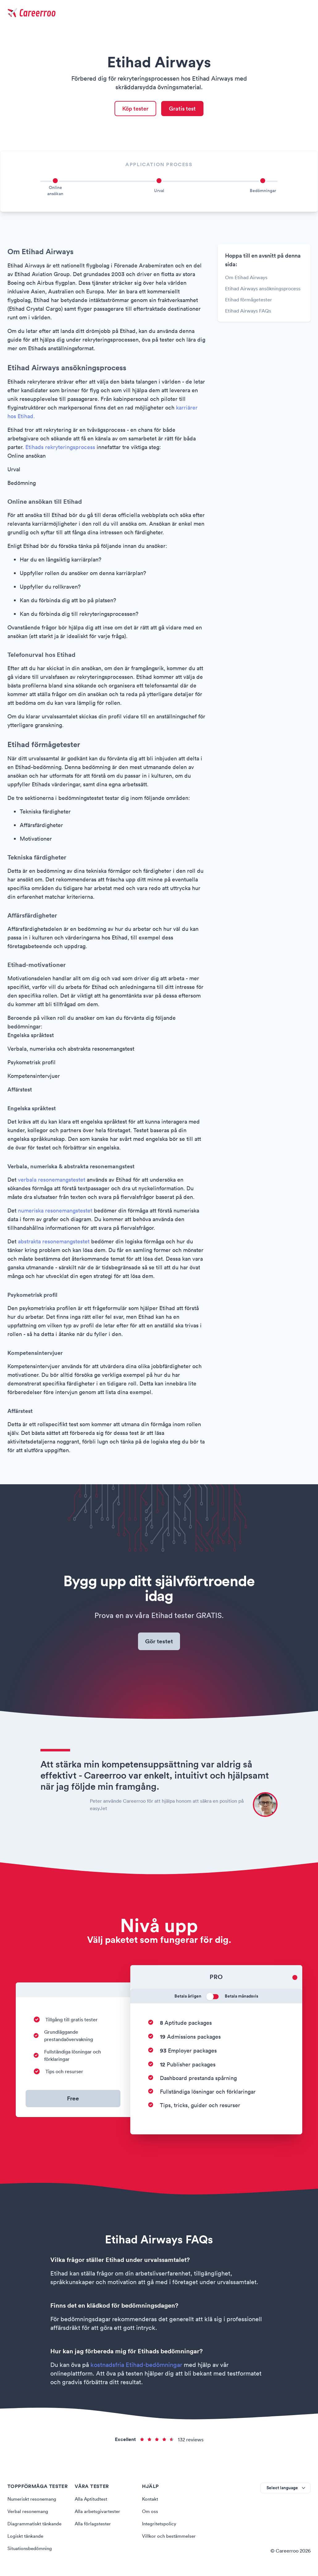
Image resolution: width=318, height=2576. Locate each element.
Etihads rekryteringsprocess (60, 448)
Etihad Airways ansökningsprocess (262, 289)
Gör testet (159, 1642)
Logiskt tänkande (26, 2538)
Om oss (150, 2513)
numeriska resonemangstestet (55, 1211)
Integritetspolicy (160, 2525)
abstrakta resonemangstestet (54, 1242)
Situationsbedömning (30, 2550)
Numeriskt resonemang (33, 2501)
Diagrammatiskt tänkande (35, 2525)
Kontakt (150, 2501)
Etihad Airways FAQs (248, 312)
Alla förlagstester (93, 2525)
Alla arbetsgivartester (98, 2513)
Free (73, 2100)
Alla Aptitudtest (92, 2501)
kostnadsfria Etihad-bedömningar (136, 2366)
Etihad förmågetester (248, 300)
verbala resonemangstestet (51, 1180)
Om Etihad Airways (246, 278)
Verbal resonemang (28, 2513)
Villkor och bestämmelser (170, 2538)
